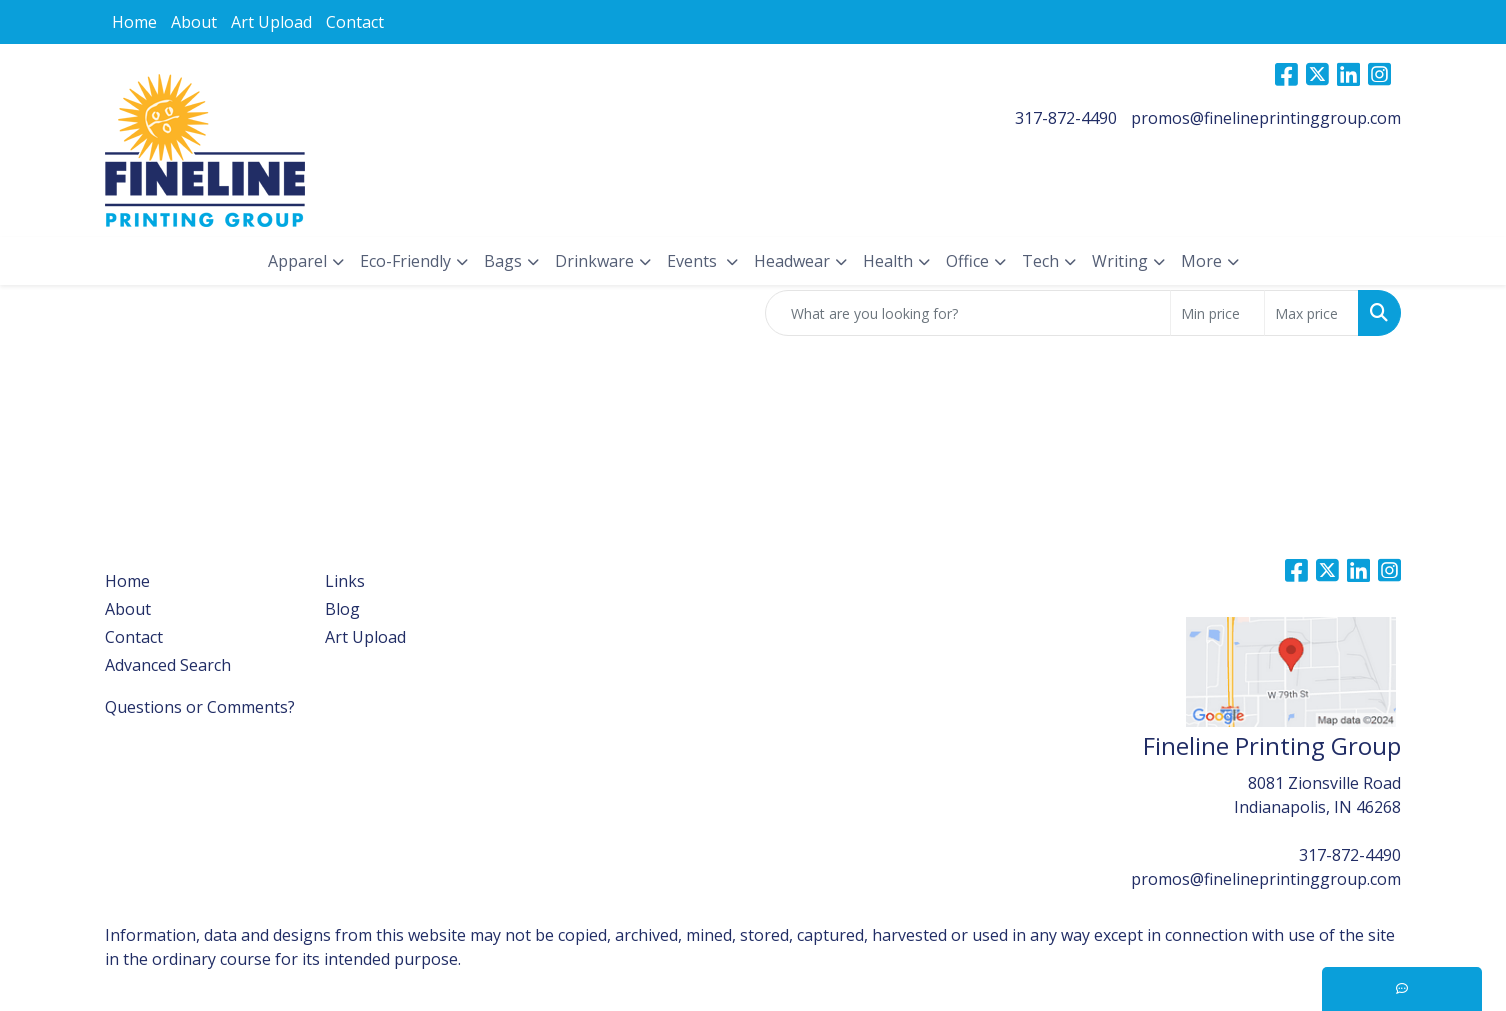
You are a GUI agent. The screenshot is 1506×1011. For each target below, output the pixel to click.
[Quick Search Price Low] (1217, 313)
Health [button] (888, 261)
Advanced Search (168, 665)
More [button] (1201, 261)
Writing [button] (1120, 261)
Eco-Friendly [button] (405, 261)
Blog (342, 609)
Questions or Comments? (200, 707)
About (194, 22)
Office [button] (967, 261)
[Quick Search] (968, 313)
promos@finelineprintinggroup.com (1266, 118)
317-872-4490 (1066, 118)
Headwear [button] (792, 261)
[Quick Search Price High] (1311, 313)
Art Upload (271, 22)
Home (134, 22)
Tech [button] (1040, 261)
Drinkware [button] (594, 261)
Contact (355, 22)
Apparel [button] (297, 261)
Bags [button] (503, 261)
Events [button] (694, 261)
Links (345, 581)
